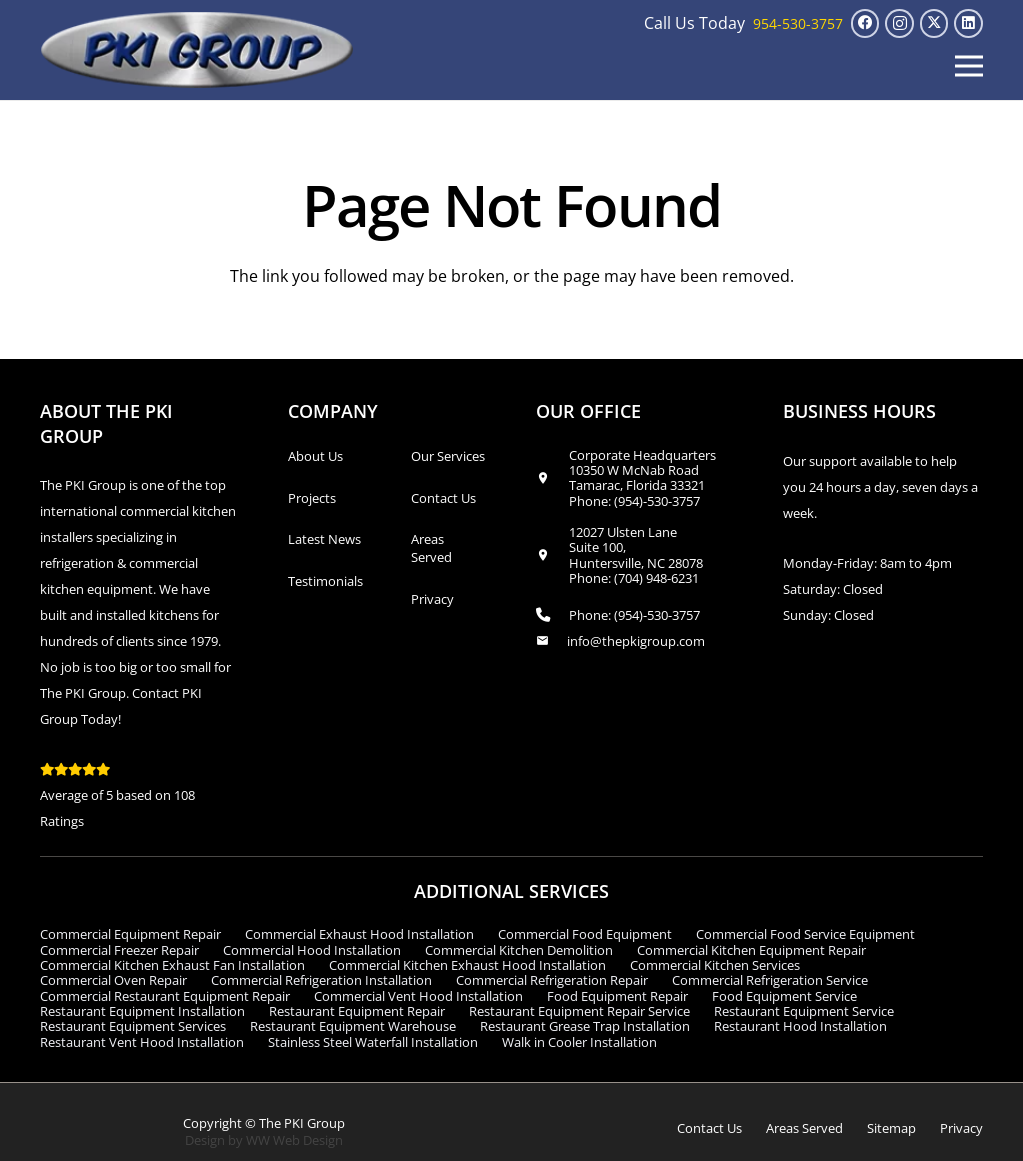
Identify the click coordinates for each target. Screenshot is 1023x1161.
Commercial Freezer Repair (119, 950)
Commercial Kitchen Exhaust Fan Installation (172, 965)
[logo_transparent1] (197, 50)
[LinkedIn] (968, 23)
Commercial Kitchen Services (715, 965)
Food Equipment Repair (617, 996)
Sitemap (891, 1128)
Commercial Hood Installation (312, 950)
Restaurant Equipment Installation (142, 1011)
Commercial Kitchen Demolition (519, 950)
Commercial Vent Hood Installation (418, 996)
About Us (315, 456)
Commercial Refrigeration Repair (552, 980)
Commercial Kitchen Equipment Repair (751, 950)
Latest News (324, 539)
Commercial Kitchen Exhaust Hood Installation (467, 965)
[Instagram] (899, 23)
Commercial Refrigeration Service (770, 980)
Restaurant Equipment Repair (357, 1011)
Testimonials (325, 581)
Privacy (432, 599)
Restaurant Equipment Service (804, 1011)
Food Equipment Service (784, 996)
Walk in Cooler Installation (579, 1042)
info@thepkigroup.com (636, 641)
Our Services (448, 456)
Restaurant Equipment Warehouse (353, 1026)
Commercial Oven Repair (113, 980)
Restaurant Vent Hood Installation (142, 1042)
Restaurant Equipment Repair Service (579, 1011)
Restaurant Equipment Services (133, 1026)
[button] (969, 66)
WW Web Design (294, 1140)
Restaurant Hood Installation (800, 1026)
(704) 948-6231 (656, 578)
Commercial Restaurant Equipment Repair (165, 996)
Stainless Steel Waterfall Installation (373, 1042)
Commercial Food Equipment (585, 934)
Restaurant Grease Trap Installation (585, 1026)
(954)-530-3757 (657, 501)
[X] (934, 23)
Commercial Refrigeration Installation (321, 980)
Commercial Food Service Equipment (805, 934)
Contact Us (443, 498)
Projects (312, 498)
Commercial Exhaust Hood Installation (359, 934)
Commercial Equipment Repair (130, 934)
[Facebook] (865, 23)
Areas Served (431, 548)
